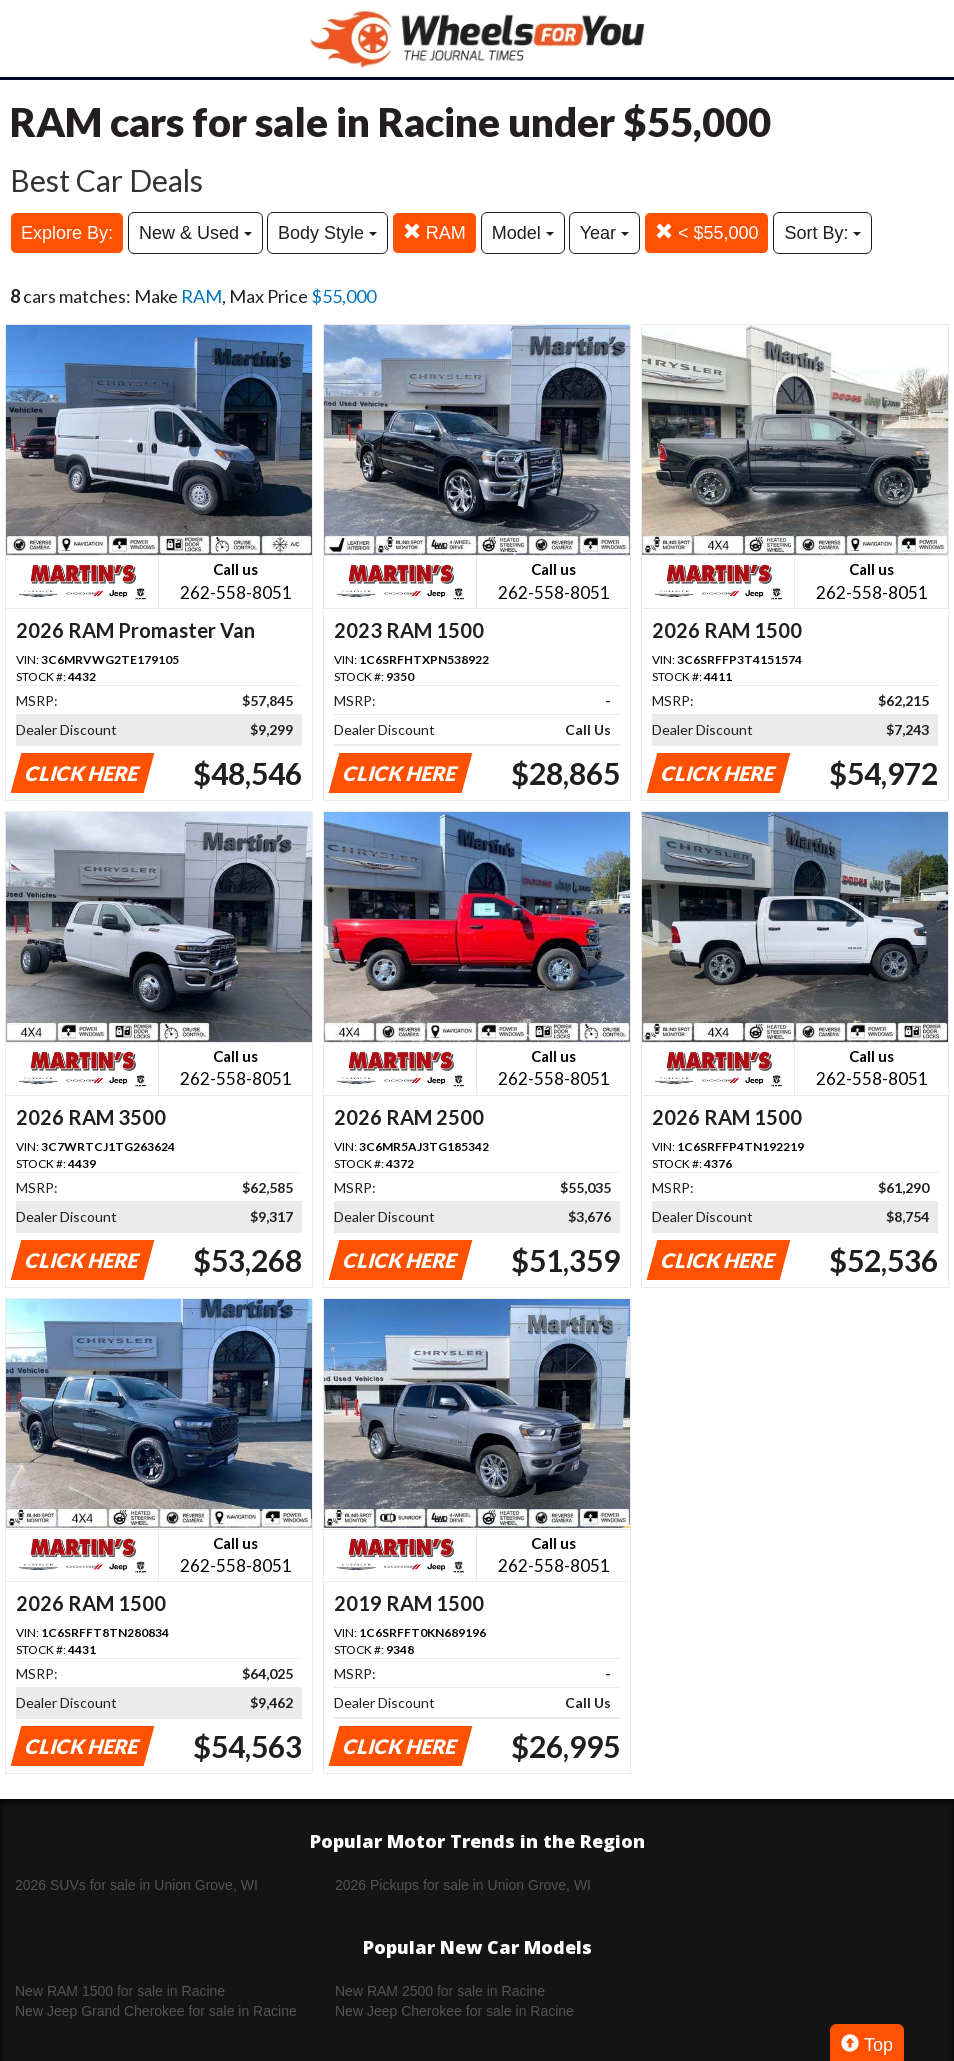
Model (523, 233)
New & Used (195, 233)
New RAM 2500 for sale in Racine (440, 1991)
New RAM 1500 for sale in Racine (120, 1991)
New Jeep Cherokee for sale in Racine (454, 2011)
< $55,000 (707, 232)
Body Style (327, 233)
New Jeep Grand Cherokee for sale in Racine (156, 2011)
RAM (434, 232)
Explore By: (67, 233)
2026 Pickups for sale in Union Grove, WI (463, 1885)
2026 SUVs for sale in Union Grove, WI (136, 1885)
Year (604, 233)
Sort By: (822, 233)
